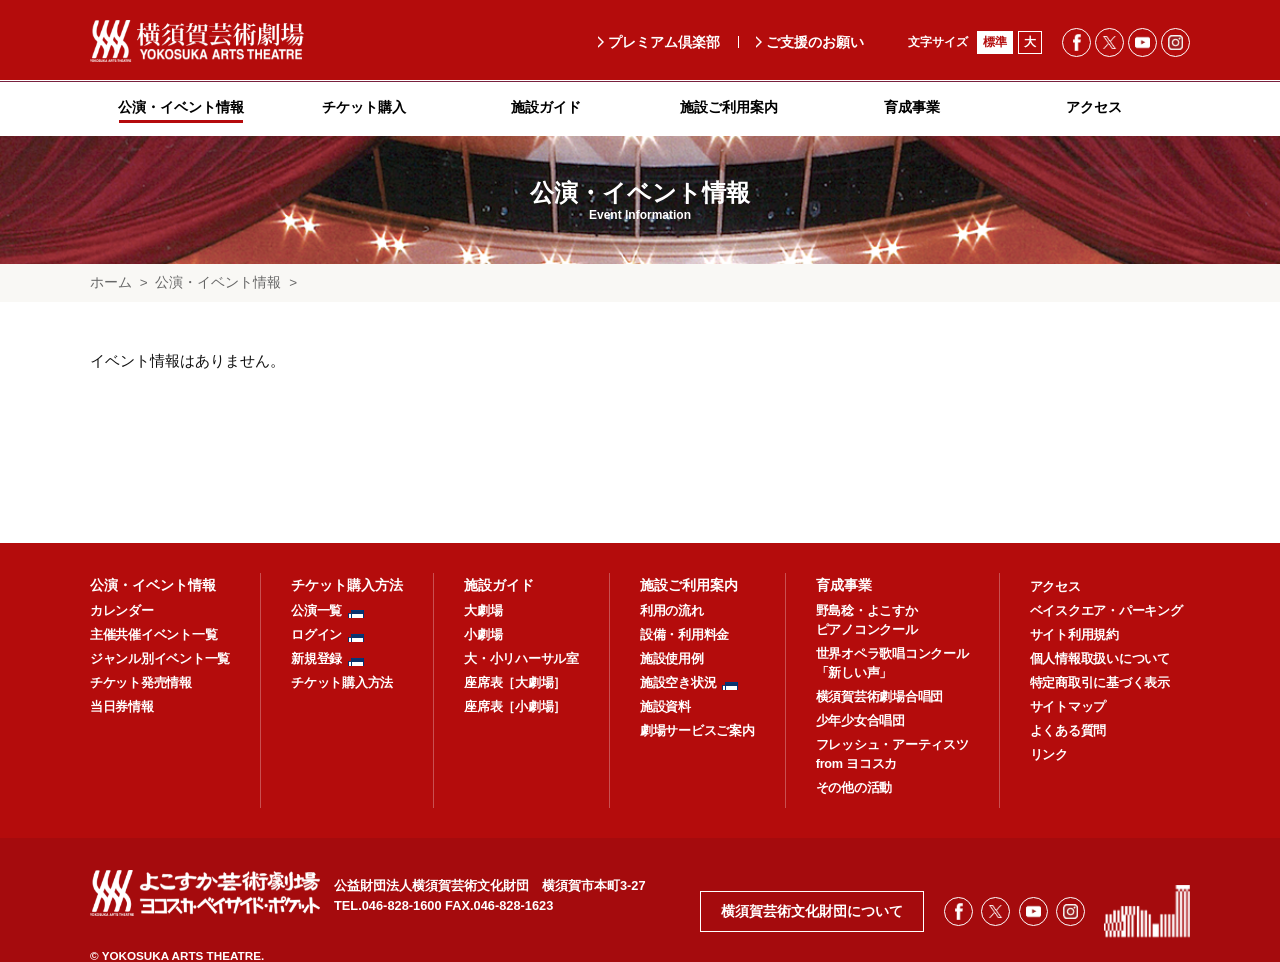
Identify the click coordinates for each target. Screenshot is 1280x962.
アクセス (1055, 587)
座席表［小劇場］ (515, 707)
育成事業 (844, 585)
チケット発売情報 (141, 683)
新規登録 (316, 659)
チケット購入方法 (347, 585)
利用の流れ (672, 611)
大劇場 (483, 611)
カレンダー (122, 611)
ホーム (111, 282)
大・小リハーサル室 (521, 659)
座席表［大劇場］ (515, 683)
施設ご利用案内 (689, 585)
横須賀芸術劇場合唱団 (879, 697)
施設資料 (665, 707)
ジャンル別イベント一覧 (160, 659)
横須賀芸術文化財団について (812, 911)
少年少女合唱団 (860, 721)
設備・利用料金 (684, 635)
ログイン (316, 635)
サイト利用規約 (1074, 635)
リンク (1049, 755)
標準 (995, 42)
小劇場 (483, 635)
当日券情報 (122, 707)
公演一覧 (316, 611)
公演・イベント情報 (218, 282)
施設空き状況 (678, 683)
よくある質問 (1068, 731)
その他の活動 (854, 788)
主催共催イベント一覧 (153, 635)
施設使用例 (672, 659)
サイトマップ (1068, 707)
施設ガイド (499, 585)
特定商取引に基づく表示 (1100, 683)
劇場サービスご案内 (697, 731)
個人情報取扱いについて (1100, 659)
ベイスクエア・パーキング (1106, 611)
